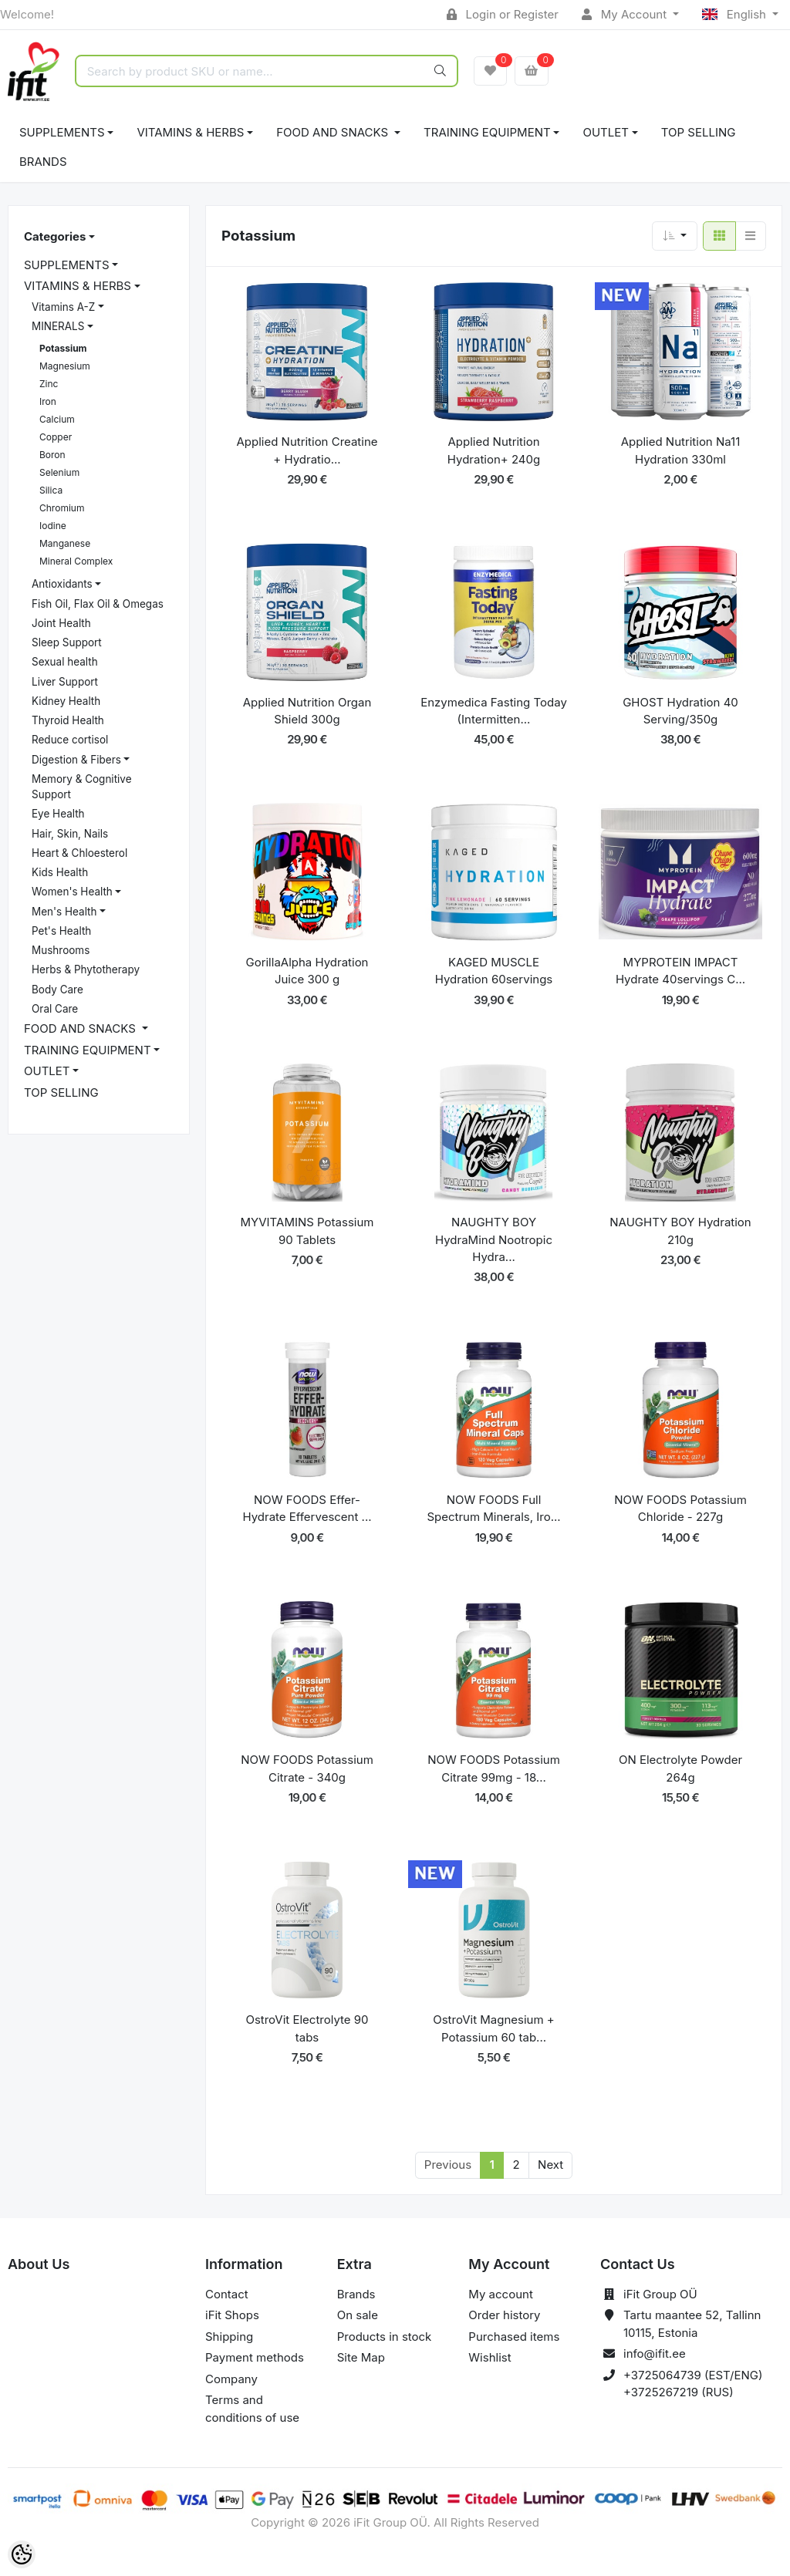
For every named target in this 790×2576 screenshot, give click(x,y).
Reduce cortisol (70, 739)
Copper (55, 437)
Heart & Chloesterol (79, 853)
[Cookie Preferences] (21, 2554)
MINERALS (58, 326)
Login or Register (503, 14)
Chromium (61, 508)
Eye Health (58, 814)
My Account (626, 14)
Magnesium (64, 366)
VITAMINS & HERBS (190, 132)
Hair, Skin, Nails (70, 834)
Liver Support (65, 682)
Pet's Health (61, 931)
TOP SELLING (698, 132)
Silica (50, 490)
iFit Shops (232, 2315)
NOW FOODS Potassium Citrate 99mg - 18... (493, 1768)
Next (550, 2164)
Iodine (52, 525)
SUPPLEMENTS (62, 132)
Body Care (57, 989)
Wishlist (489, 2357)
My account (500, 2294)
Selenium (59, 472)
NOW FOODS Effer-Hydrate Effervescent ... (306, 1508)
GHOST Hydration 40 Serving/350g (680, 711)
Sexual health (65, 662)
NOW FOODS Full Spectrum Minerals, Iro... (493, 1508)
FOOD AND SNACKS (333, 132)
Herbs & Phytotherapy (86, 969)
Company (231, 2379)
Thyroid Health (68, 720)
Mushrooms (60, 950)
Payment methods (254, 2357)
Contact (226, 2294)
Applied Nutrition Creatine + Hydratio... (306, 450)
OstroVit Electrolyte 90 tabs (306, 2028)
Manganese (64, 543)
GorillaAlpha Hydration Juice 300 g (307, 971)
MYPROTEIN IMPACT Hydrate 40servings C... (680, 971)
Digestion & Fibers (76, 760)
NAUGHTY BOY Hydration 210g (680, 1231)
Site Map (361, 2357)
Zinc (48, 383)
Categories (55, 236)
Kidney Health (66, 701)
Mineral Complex (76, 561)
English (735, 14)
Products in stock (384, 2336)
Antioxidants (62, 584)
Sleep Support (67, 642)
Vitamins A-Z (63, 307)
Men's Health (64, 911)
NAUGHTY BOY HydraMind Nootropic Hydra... (493, 1239)
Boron (52, 454)
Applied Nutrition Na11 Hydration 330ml (681, 450)
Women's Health (72, 891)
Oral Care (55, 1009)
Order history (504, 2315)
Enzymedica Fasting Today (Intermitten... (493, 711)
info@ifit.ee (654, 2353)
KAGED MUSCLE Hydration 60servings (494, 971)
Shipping (229, 2336)
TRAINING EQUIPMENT (487, 132)
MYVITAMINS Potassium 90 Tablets (307, 1231)
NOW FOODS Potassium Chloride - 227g (680, 1508)
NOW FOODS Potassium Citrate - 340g (307, 1768)
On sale (357, 2315)
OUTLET (605, 132)
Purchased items (513, 2336)
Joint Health (61, 623)
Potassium (63, 348)
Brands (43, 161)
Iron (47, 401)
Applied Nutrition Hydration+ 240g (493, 450)
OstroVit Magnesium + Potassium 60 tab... (494, 2028)
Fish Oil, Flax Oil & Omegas (98, 604)
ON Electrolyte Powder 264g (680, 1768)
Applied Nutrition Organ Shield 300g (307, 711)
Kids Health (60, 872)
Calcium (57, 419)
